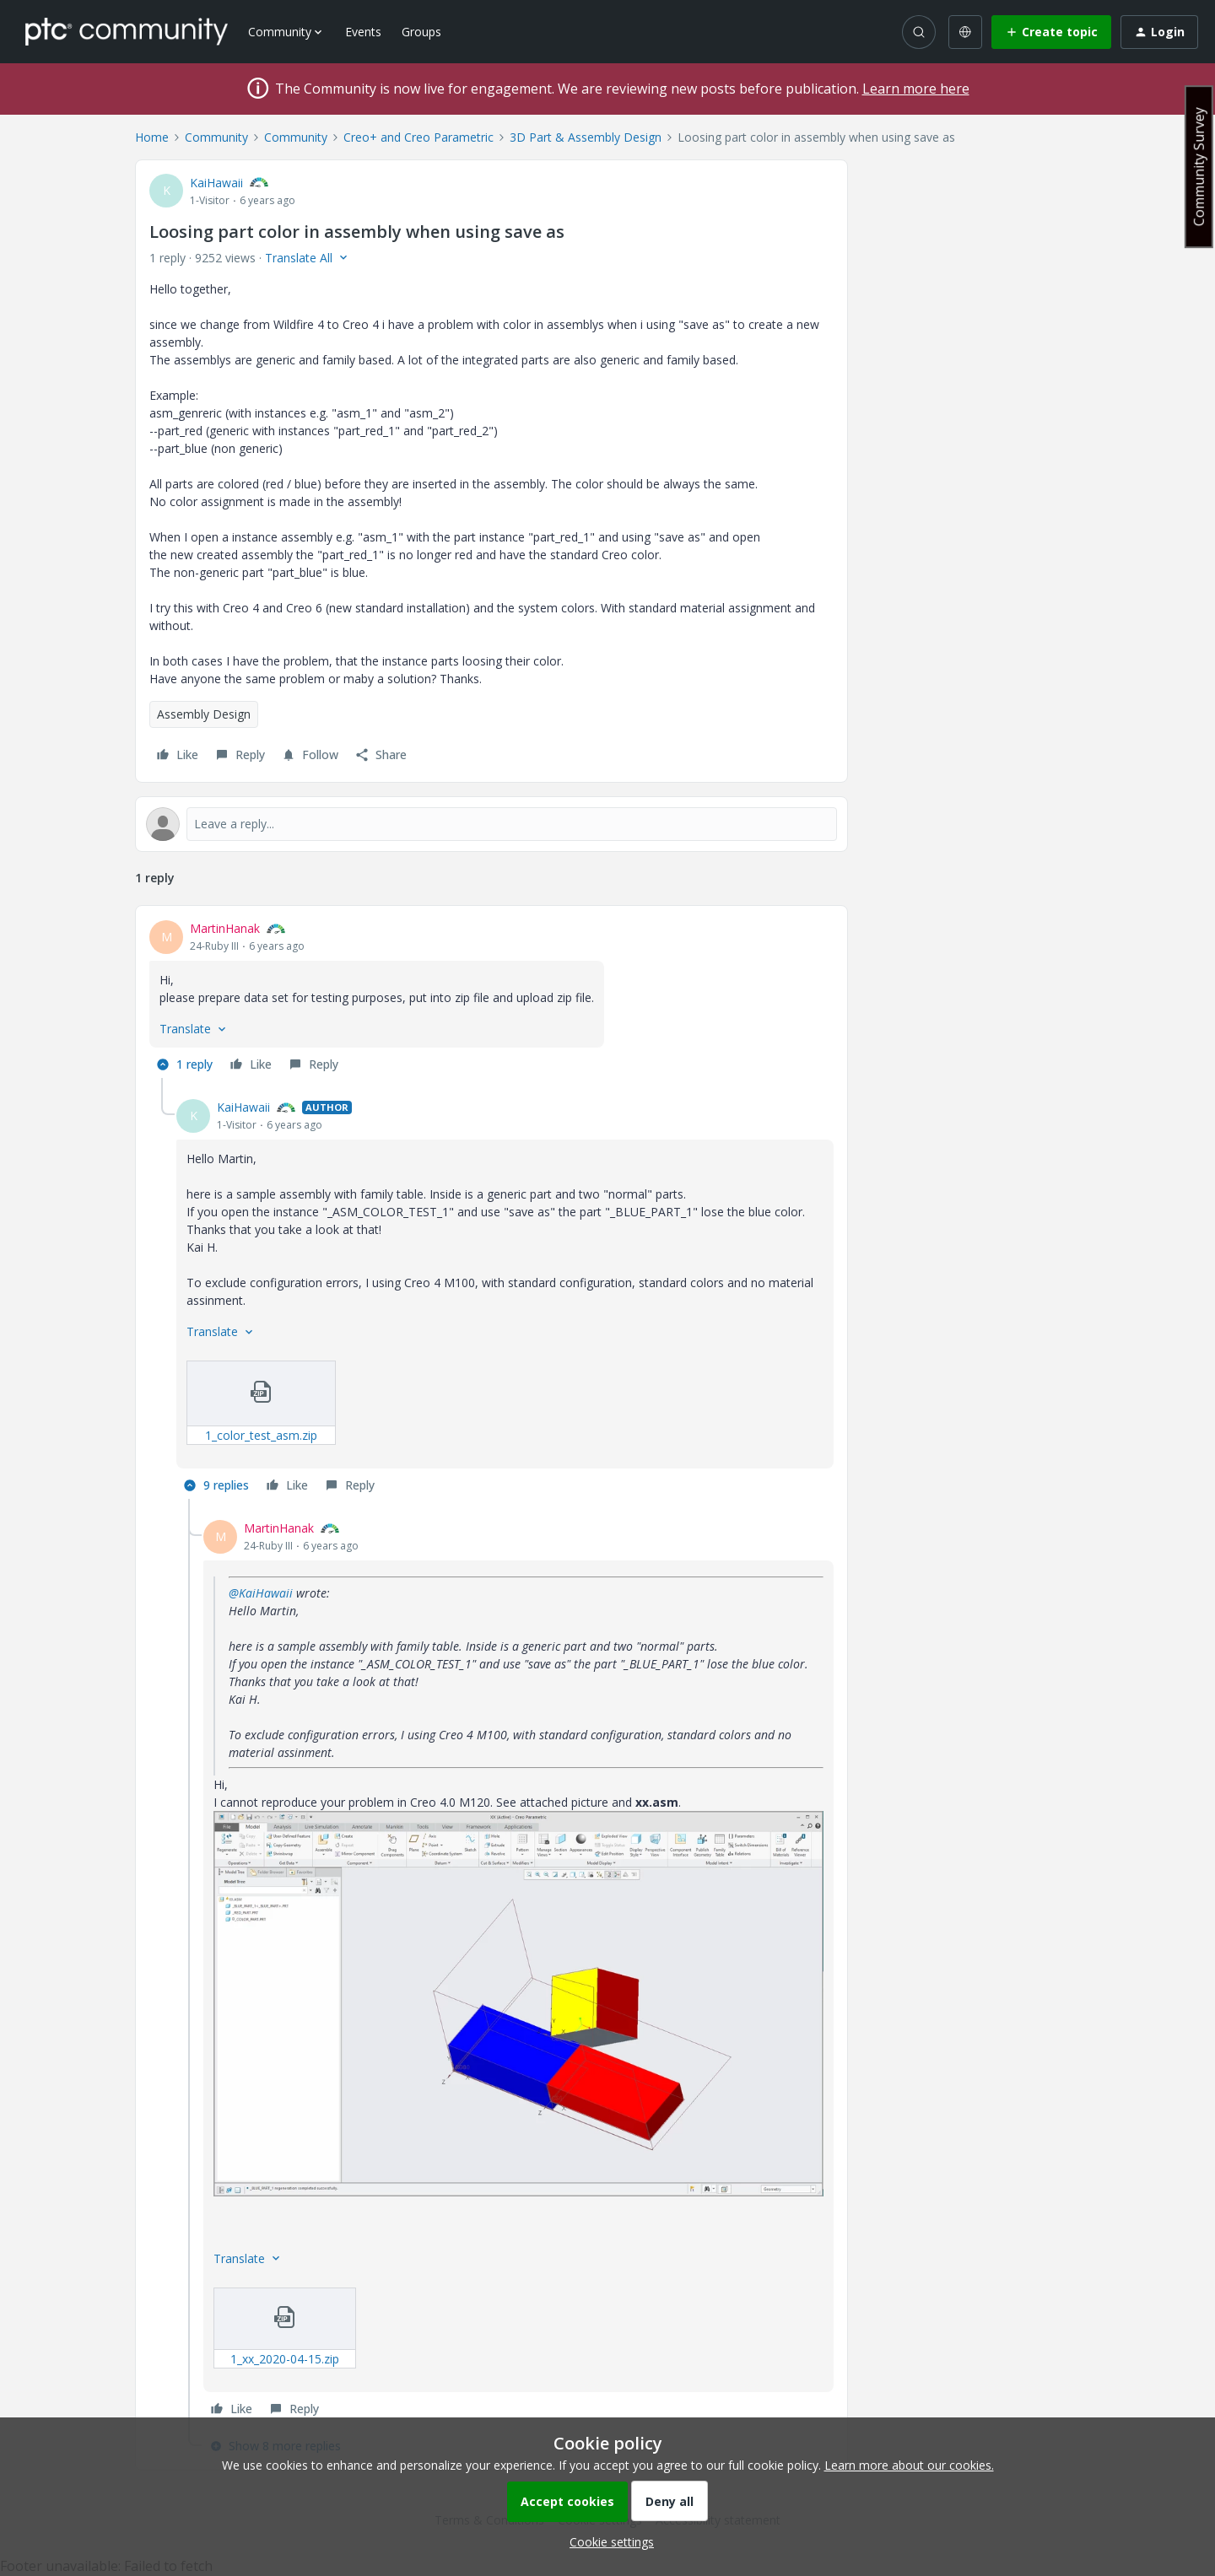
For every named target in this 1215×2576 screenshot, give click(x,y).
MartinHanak (225, 928)
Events (363, 32)
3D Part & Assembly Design (586, 137)
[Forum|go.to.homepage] (126, 31)
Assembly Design (204, 714)
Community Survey (1199, 166)
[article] (491, 998)
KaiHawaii (216, 183)
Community (216, 137)
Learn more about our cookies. (909, 2465)
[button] (1051, 32)
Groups (421, 32)
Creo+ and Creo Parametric (418, 137)
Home (152, 137)
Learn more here (915, 88)
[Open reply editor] (491, 824)
